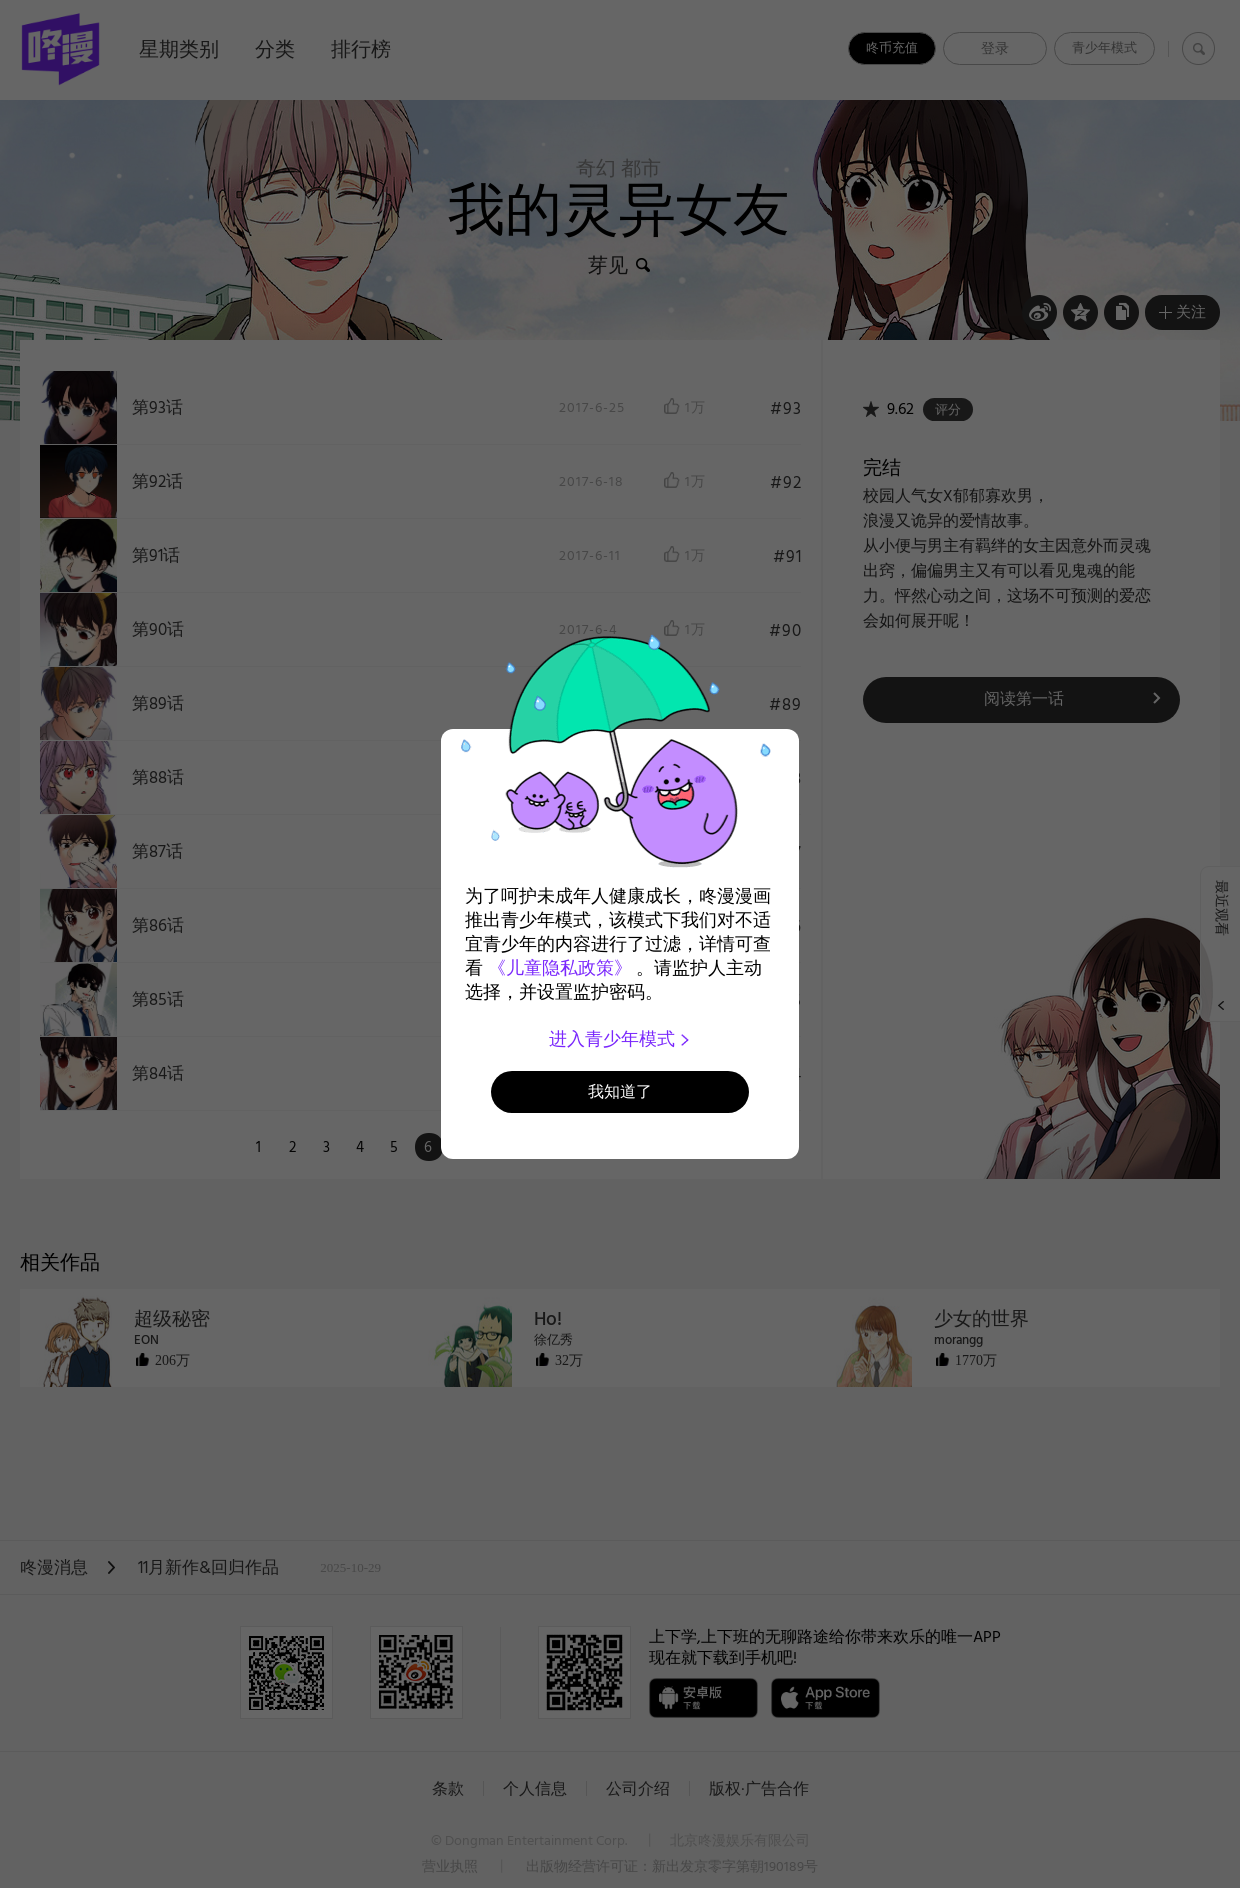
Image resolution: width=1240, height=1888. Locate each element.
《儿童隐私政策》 (560, 968)
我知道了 (620, 1091)
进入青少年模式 (620, 1039)
